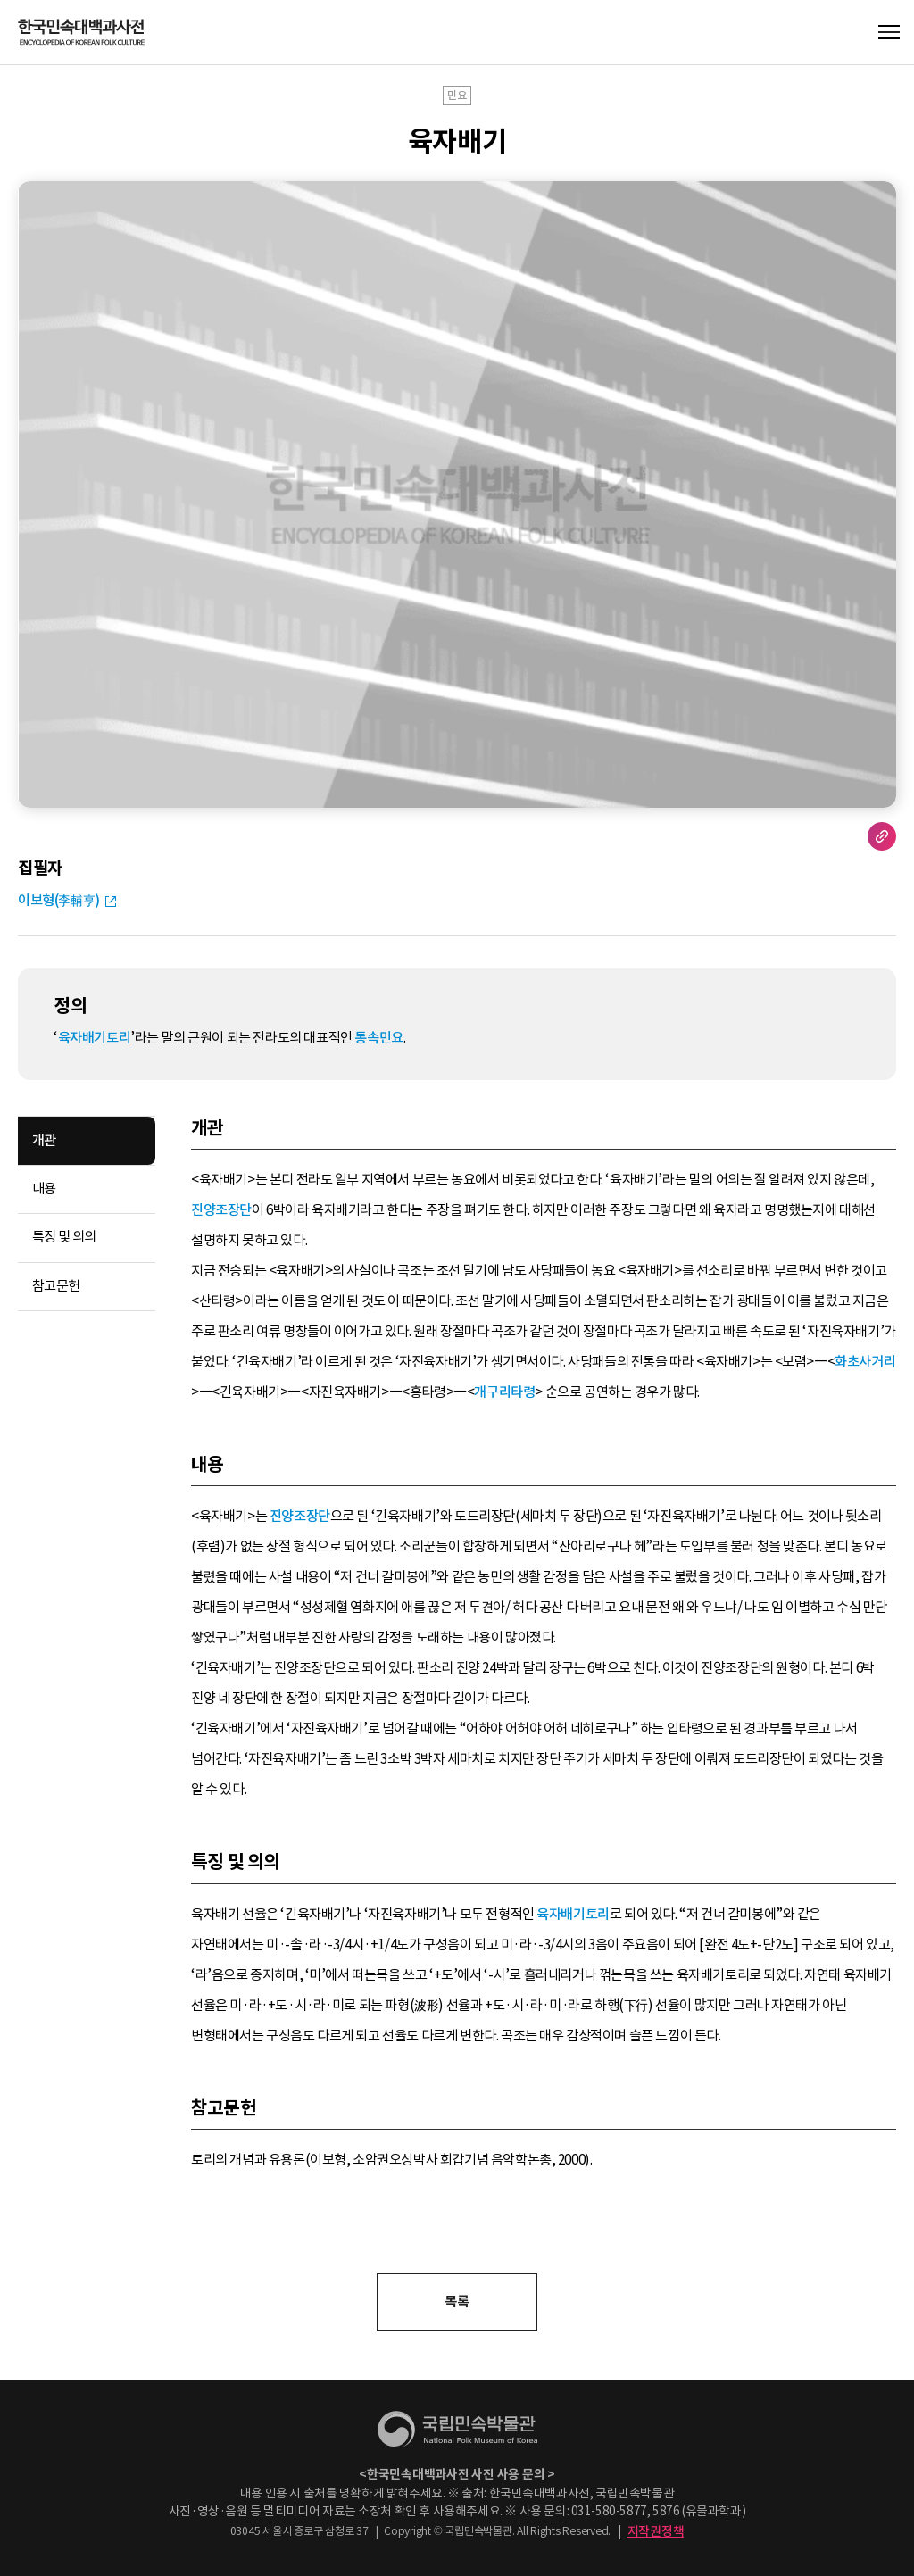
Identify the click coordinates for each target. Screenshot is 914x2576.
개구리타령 (504, 1392)
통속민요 (378, 1037)
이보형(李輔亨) (59, 900)
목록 (457, 2301)
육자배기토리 (94, 1037)
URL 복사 (882, 836)
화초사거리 (865, 1361)
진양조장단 (221, 1209)
